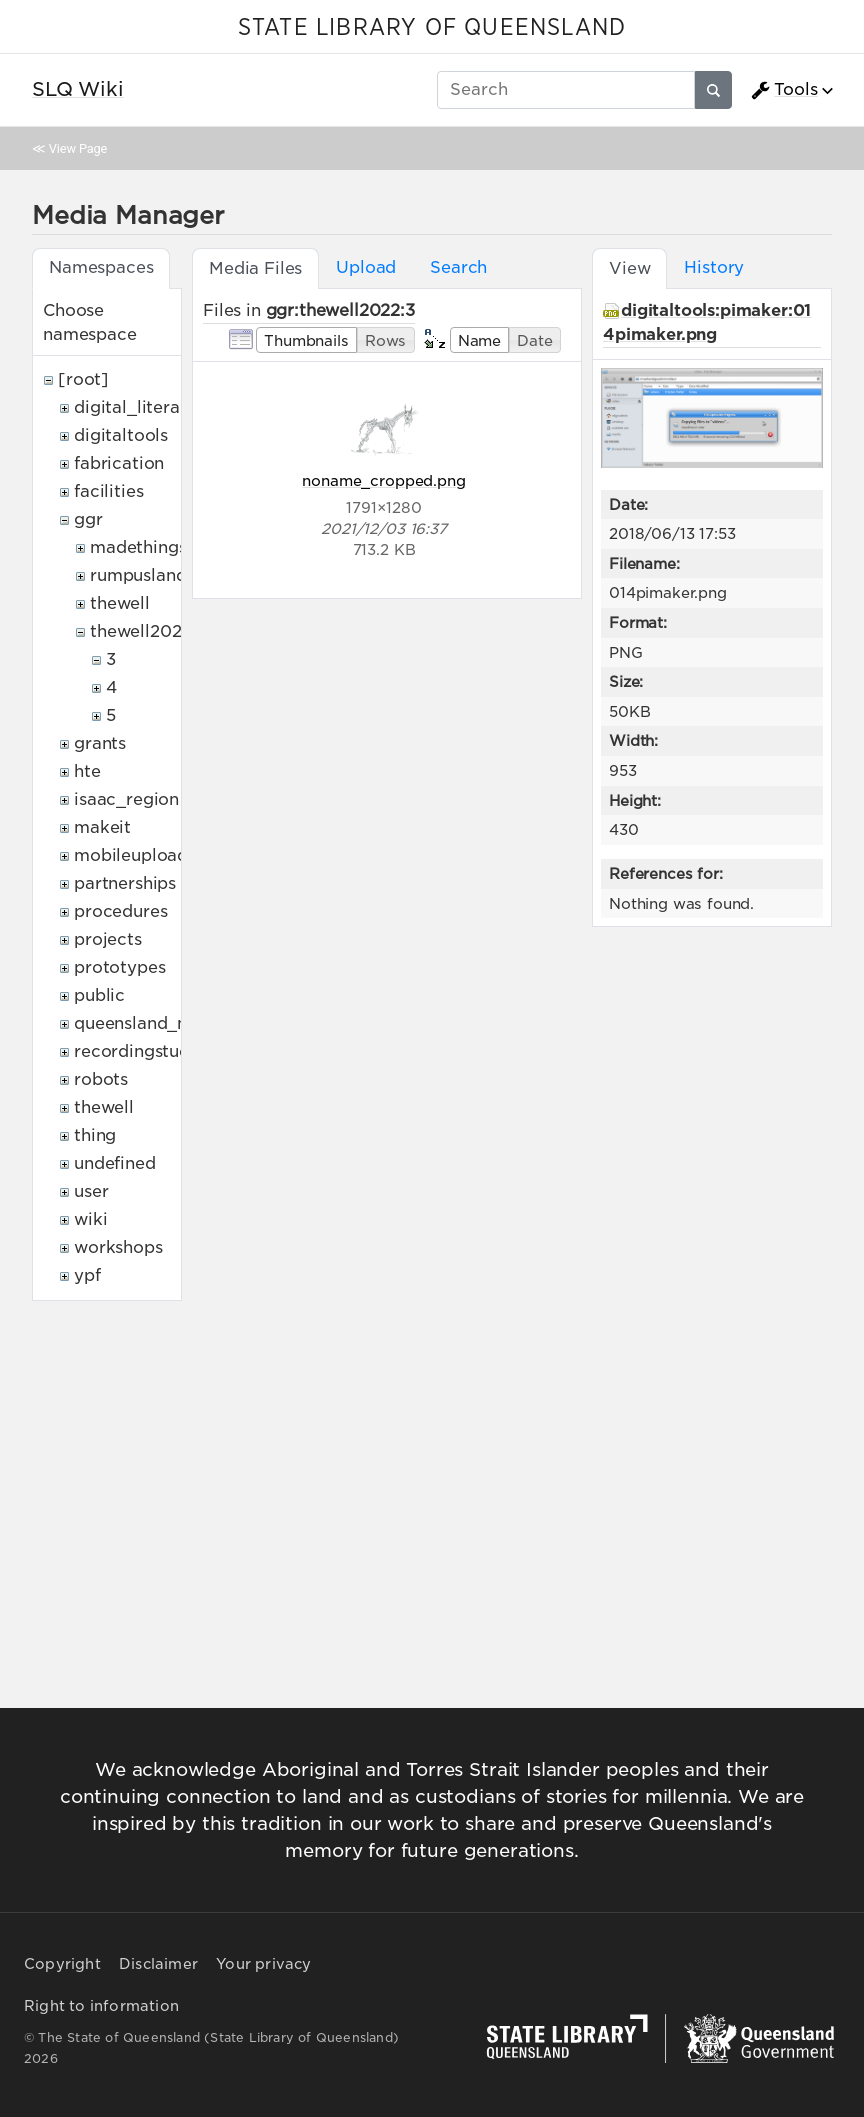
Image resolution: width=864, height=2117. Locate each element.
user (91, 1191)
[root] (83, 379)
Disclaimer (158, 1964)
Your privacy (263, 1964)
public (99, 995)
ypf (87, 1275)
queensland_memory (160, 1023)
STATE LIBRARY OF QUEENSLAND (432, 28)
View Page (78, 148)
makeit (102, 827)
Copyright (62, 1964)
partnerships (125, 883)
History (714, 267)
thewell (120, 603)
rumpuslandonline (163, 575)
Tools (784, 90)
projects (108, 939)
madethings (138, 547)
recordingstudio (140, 1051)
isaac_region (126, 799)
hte (87, 771)
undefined (115, 1163)
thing (95, 1135)
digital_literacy (136, 407)
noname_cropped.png (383, 480)
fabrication (119, 463)
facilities (108, 491)
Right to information (101, 2006)
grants (100, 743)
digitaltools (121, 435)
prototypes (119, 967)
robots (101, 1079)
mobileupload (131, 855)
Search (458, 267)
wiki (90, 1219)
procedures (120, 911)
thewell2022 (140, 631)
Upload (366, 267)
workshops (118, 1247)
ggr (88, 519)
